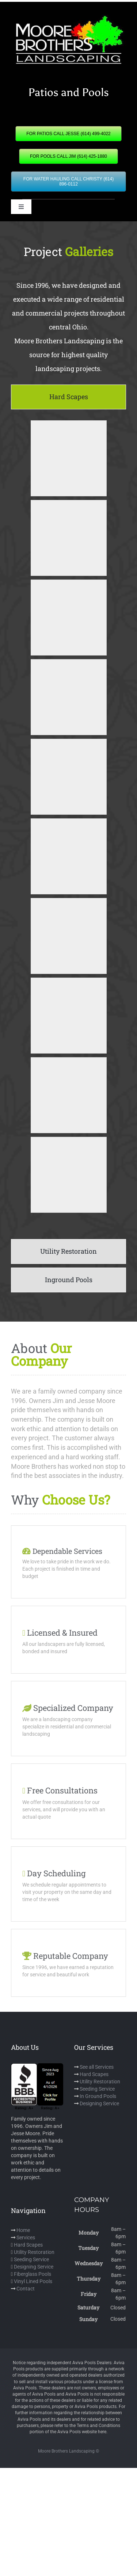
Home (23, 2230)
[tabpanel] (68, 826)
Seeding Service (97, 2089)
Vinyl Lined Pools (33, 2281)
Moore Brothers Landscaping (66, 2451)
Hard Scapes (94, 2074)
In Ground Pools (98, 2096)
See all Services (97, 2067)
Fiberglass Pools (32, 2274)
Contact (25, 2289)
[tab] (68, 397)
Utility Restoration (100, 2081)
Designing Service (99, 2103)
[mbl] (68, 17)
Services (25, 2237)
